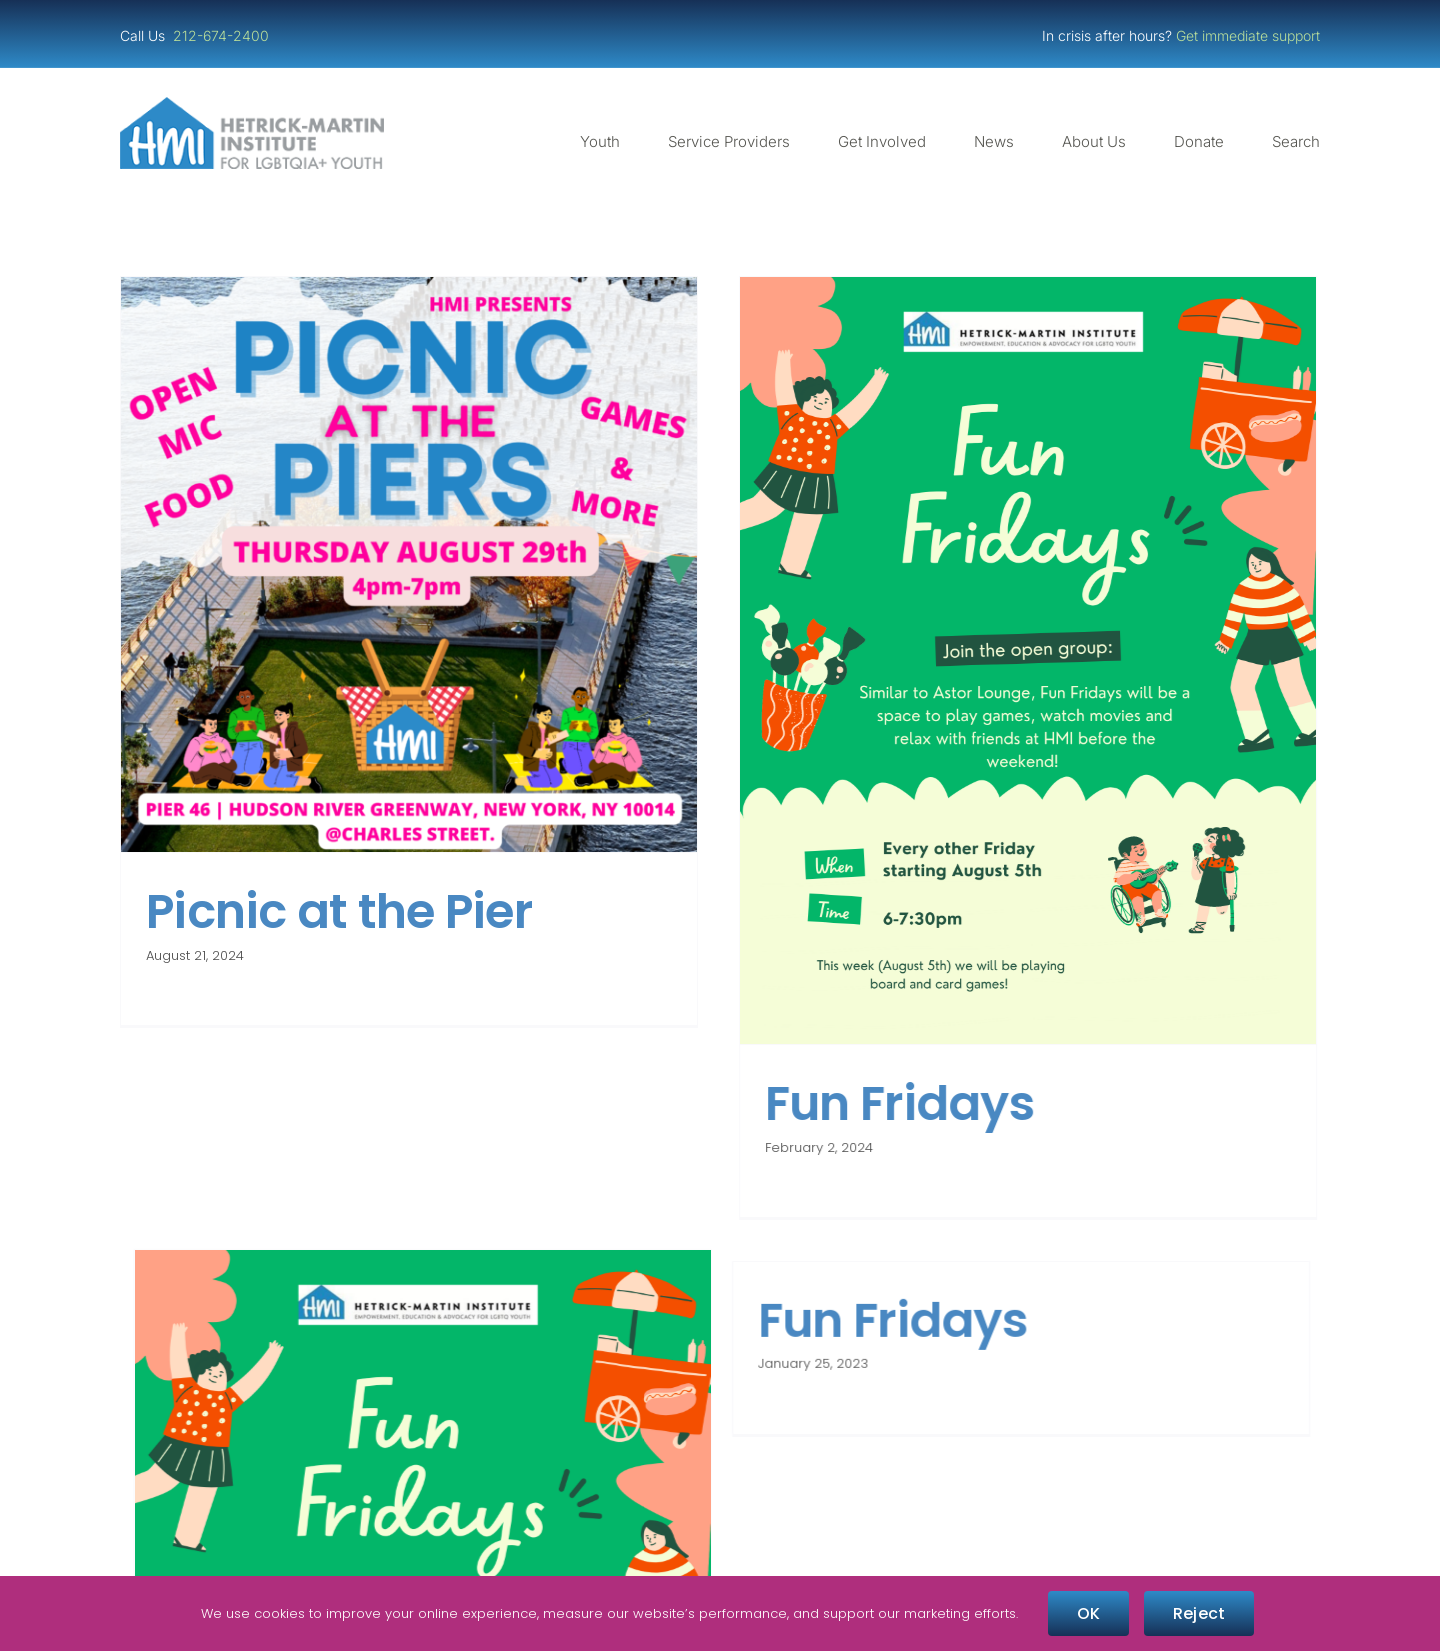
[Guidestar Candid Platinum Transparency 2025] (303, 1530)
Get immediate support (1248, 35)
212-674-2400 (223, 35)
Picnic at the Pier (339, 911)
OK (1088, 1613)
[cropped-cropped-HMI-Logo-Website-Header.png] (252, 104)
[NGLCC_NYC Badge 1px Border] (1136, 1530)
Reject (1199, 1613)
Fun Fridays (638, 1207)
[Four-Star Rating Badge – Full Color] (720, 1530)
